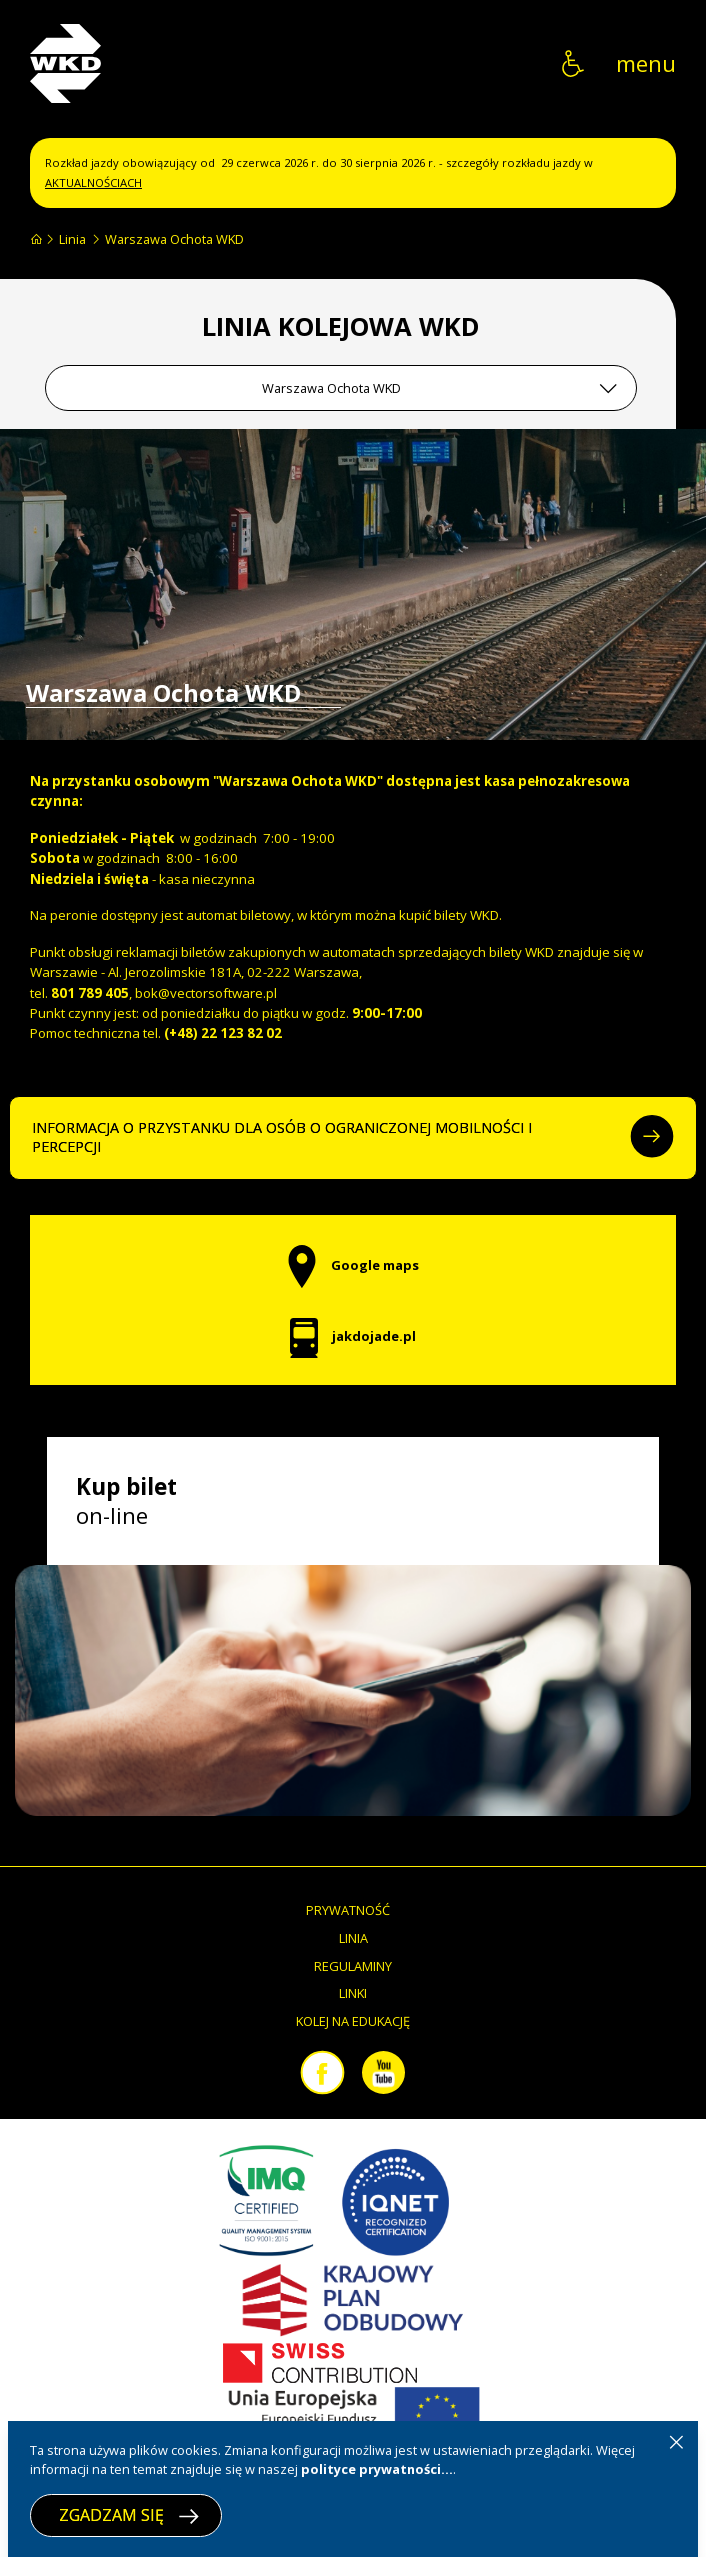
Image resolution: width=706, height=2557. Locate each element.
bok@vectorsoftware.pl (206, 993)
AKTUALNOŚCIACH (93, 182)
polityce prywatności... (377, 2469)
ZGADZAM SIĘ (129, 2515)
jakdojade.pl (353, 1336)
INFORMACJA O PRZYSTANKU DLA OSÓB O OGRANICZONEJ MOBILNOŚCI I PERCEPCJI (353, 1138)
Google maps (353, 1265)
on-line (126, 1501)
